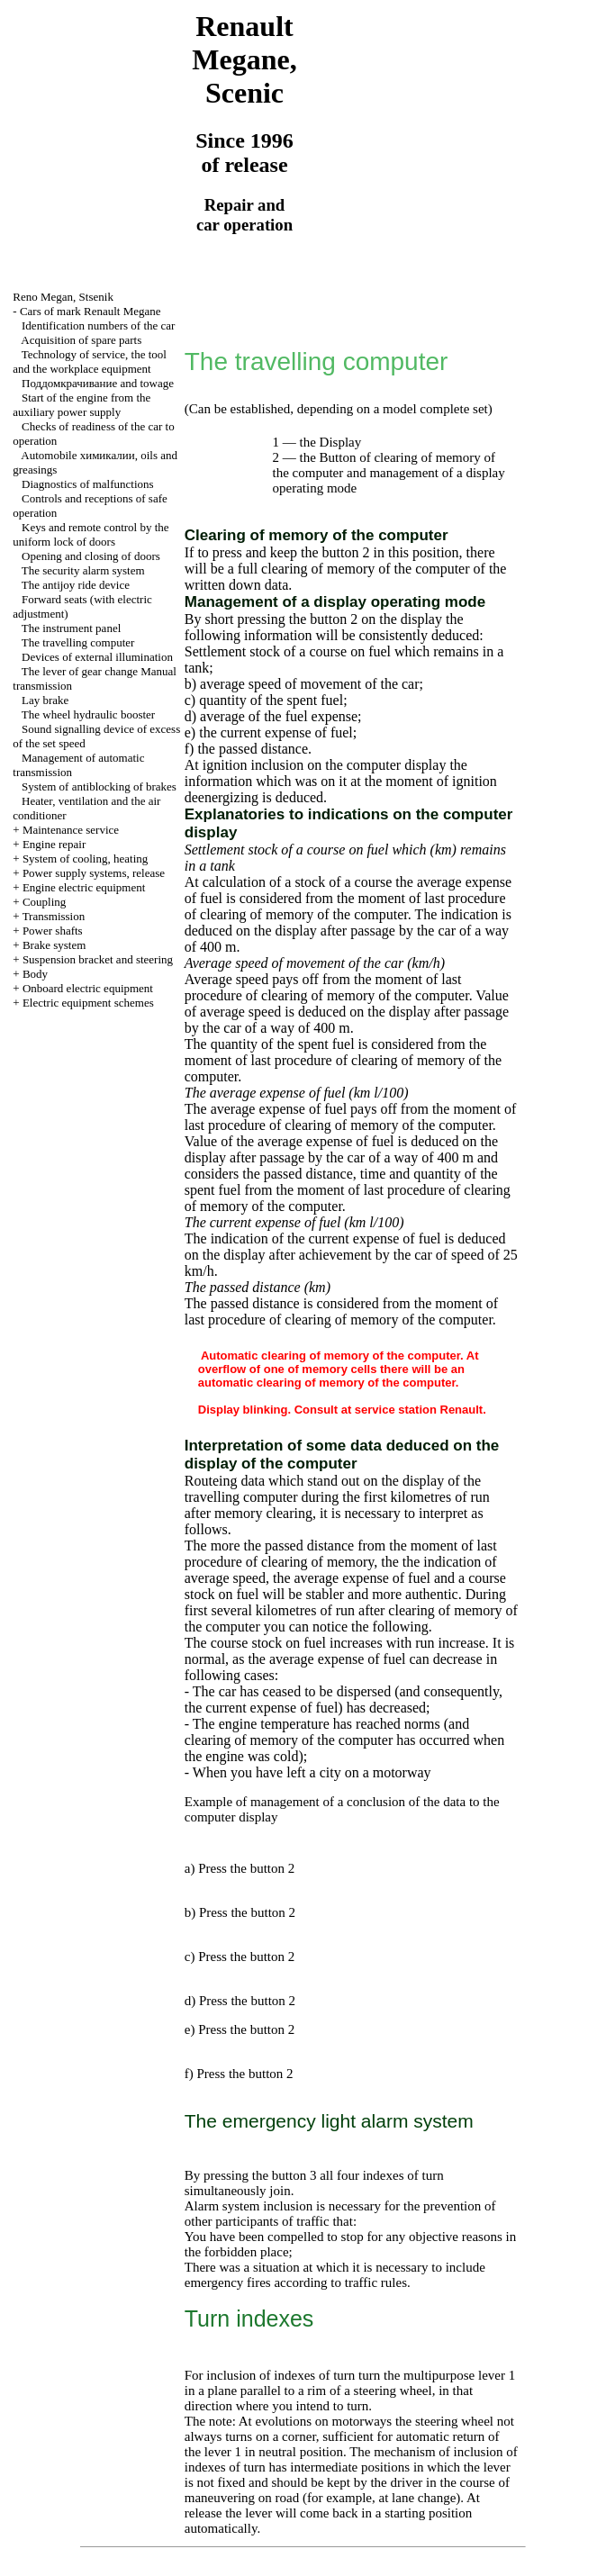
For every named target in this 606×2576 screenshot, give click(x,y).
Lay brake (45, 700)
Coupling (44, 901)
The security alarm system (83, 570)
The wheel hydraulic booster (88, 714)
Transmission (54, 916)
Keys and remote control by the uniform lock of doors (90, 534)
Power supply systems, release (94, 873)
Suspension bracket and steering (98, 959)
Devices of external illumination (97, 657)
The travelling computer (78, 642)
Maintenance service (71, 829)
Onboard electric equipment (88, 988)
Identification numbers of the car (98, 325)
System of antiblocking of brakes (99, 786)
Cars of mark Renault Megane (90, 311)
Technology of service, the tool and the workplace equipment (90, 361)
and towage (98, 383)
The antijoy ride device (76, 585)
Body (35, 974)
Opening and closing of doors (91, 556)
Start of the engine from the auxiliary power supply (81, 405)
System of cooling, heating (85, 858)
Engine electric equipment (84, 887)
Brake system (54, 945)
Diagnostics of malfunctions (88, 484)
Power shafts (53, 930)
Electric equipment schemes (88, 1002)
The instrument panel (71, 628)
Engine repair (54, 844)
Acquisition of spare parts (81, 340)
